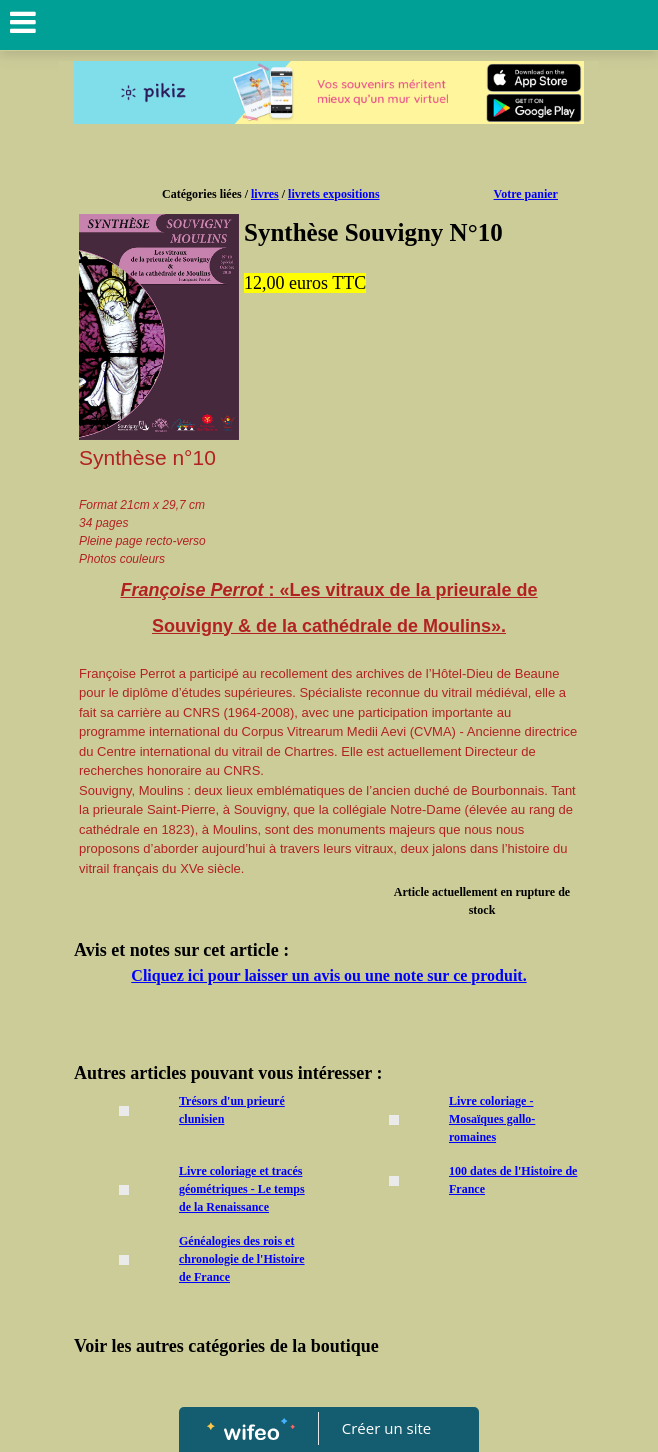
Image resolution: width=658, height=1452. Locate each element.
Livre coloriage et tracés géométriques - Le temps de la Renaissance (242, 1189)
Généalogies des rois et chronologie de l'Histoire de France (242, 1259)
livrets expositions (333, 194)
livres (265, 194)
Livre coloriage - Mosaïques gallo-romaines (492, 1119)
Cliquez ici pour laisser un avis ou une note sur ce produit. (328, 975)
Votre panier (526, 194)
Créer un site (386, 1428)
